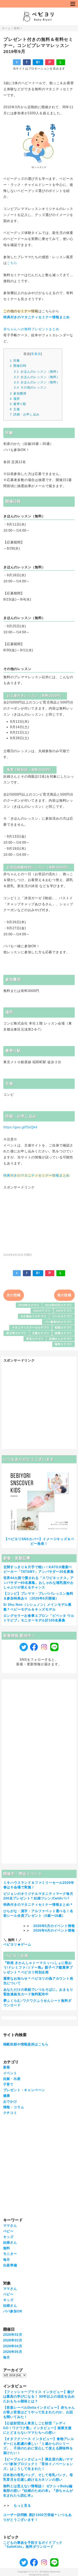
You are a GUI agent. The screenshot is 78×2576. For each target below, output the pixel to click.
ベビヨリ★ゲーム (17, 1944)
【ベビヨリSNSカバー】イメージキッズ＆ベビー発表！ (39, 1541)
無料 (6, 2248)
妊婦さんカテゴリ (60, 1338)
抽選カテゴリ (63, 1333)
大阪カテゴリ (40, 1333)
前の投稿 (64, 1295)
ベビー (8, 2231)
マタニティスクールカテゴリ (30, 1327)
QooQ (45, 2574)
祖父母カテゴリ (16, 1333)
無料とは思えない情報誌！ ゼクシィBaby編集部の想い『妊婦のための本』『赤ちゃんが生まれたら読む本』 (38, 2490)
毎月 (6, 2259)
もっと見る (22, 2505)
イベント (10, 2073)
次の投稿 (14, 1295)
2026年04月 (12, 2346)
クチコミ (10, 2113)
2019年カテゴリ (28, 1305)
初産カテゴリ (63, 1327)
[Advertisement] (39, 1219)
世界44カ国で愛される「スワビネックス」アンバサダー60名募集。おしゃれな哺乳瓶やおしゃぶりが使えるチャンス (38, 1582)
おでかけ (10, 2101)
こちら (12, 263)
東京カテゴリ (34, 1338)
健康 (6, 2095)
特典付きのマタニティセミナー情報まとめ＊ (38, 1904)
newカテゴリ (42, 1310)
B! (38, 62)
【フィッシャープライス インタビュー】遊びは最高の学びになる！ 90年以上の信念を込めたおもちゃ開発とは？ (39, 2396)
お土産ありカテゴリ (33, 1316)
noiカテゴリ (64, 1310)
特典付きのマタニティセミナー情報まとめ (36, 317)
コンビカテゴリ (62, 1316)
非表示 (36, 353)
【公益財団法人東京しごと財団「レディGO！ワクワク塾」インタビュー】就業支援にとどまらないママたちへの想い (37, 2427)
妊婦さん (10, 2242)
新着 (6, 2067)
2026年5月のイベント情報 (54, 1926)
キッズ (8, 2237)
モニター (10, 2254)
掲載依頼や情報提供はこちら (25, 2044)
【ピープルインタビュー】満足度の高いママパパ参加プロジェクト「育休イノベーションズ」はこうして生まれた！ (38, 2464)
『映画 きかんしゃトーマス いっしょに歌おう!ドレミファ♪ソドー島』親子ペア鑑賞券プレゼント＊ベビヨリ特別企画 (38, 1967)
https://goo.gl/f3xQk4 (20, 1127)
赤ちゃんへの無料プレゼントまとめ (31, 329)
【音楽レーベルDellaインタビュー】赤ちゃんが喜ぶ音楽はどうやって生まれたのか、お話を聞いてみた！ (39, 2412)
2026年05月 (12, 2352)
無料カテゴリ (63, 1344)
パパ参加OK (12, 2311)
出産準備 (10, 2265)
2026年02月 (12, 2334)
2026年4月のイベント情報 (54, 1930)
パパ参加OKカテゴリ (58, 1321)
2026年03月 (12, 2340)
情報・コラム (13, 2107)
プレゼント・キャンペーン (24, 2090)
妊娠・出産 (12, 2079)
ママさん (10, 2225)
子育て (8, 2084)
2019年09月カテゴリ (58, 1305)
